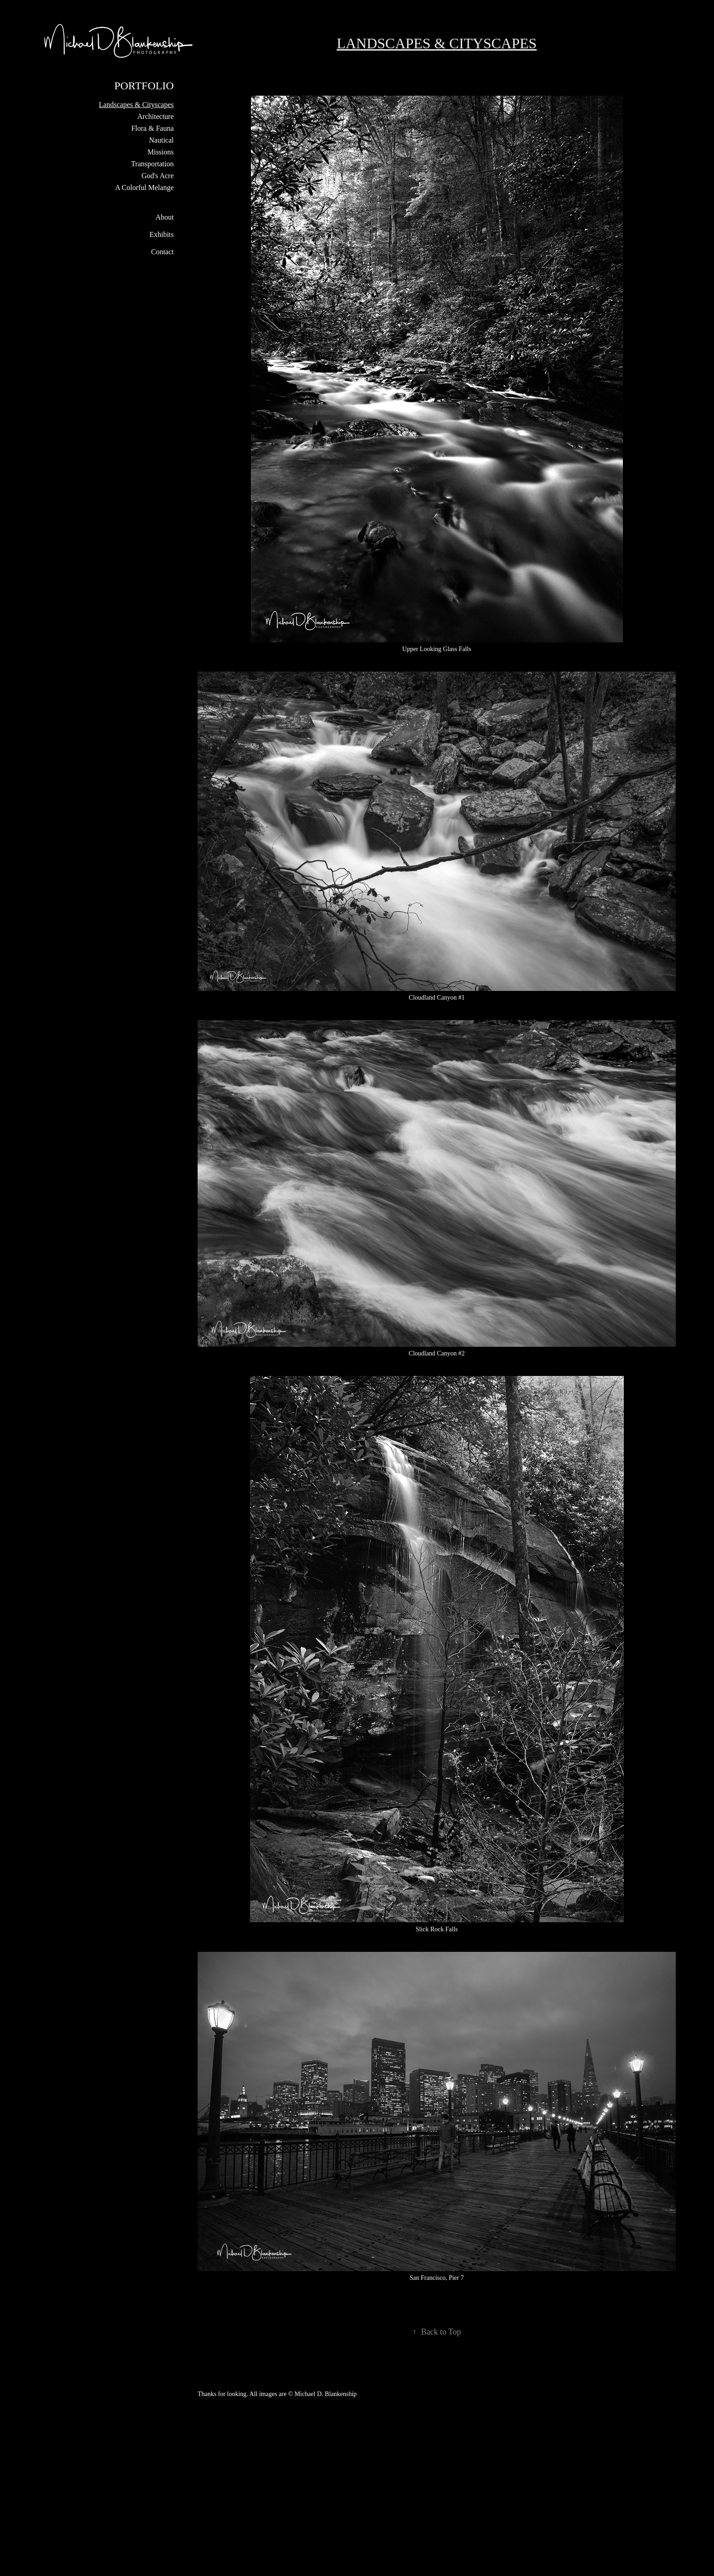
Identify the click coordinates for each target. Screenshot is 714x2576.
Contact (162, 252)
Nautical (161, 140)
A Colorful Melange (144, 187)
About (165, 217)
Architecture (156, 116)
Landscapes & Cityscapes (136, 104)
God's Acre (158, 176)
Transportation (152, 164)
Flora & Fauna (152, 128)
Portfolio (144, 86)
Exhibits (161, 234)
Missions (161, 152)
